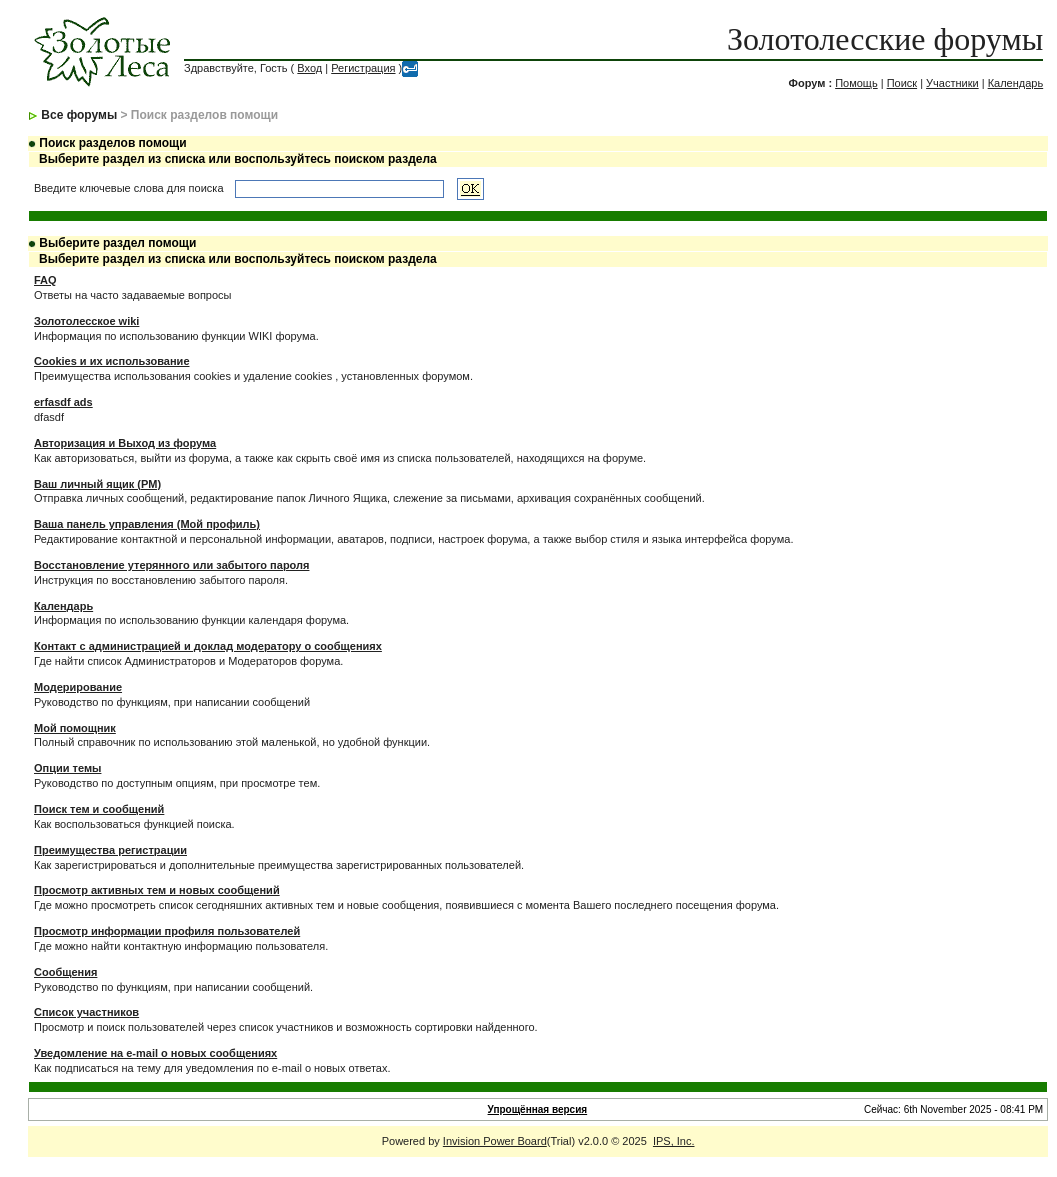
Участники (952, 83)
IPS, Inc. (674, 1141)
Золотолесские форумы (885, 39)
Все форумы (79, 115)
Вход (309, 68)
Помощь (856, 83)
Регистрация (363, 68)
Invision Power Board (495, 1141)
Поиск (902, 83)
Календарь (1016, 83)
